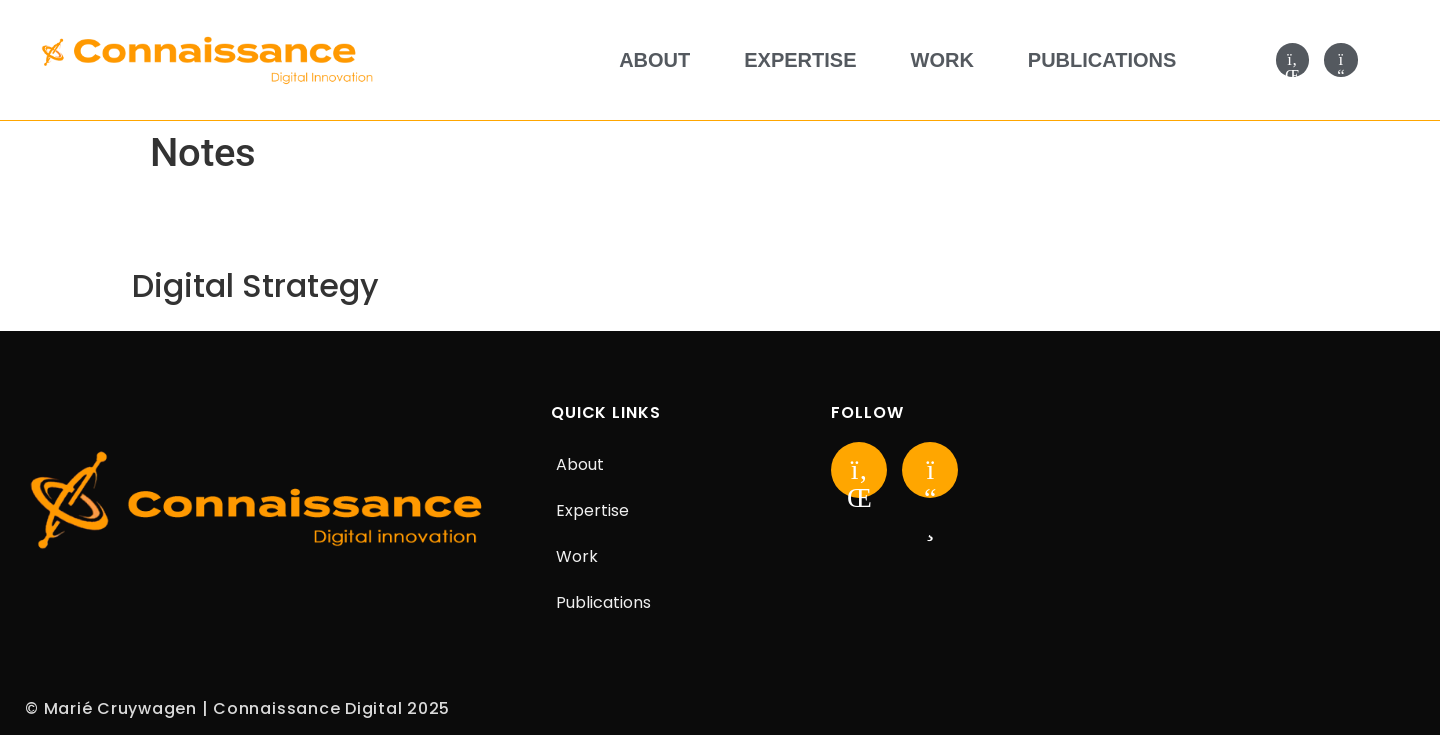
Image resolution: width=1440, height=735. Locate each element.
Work (942, 60)
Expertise (800, 60)
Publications (1102, 60)
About (654, 60)
